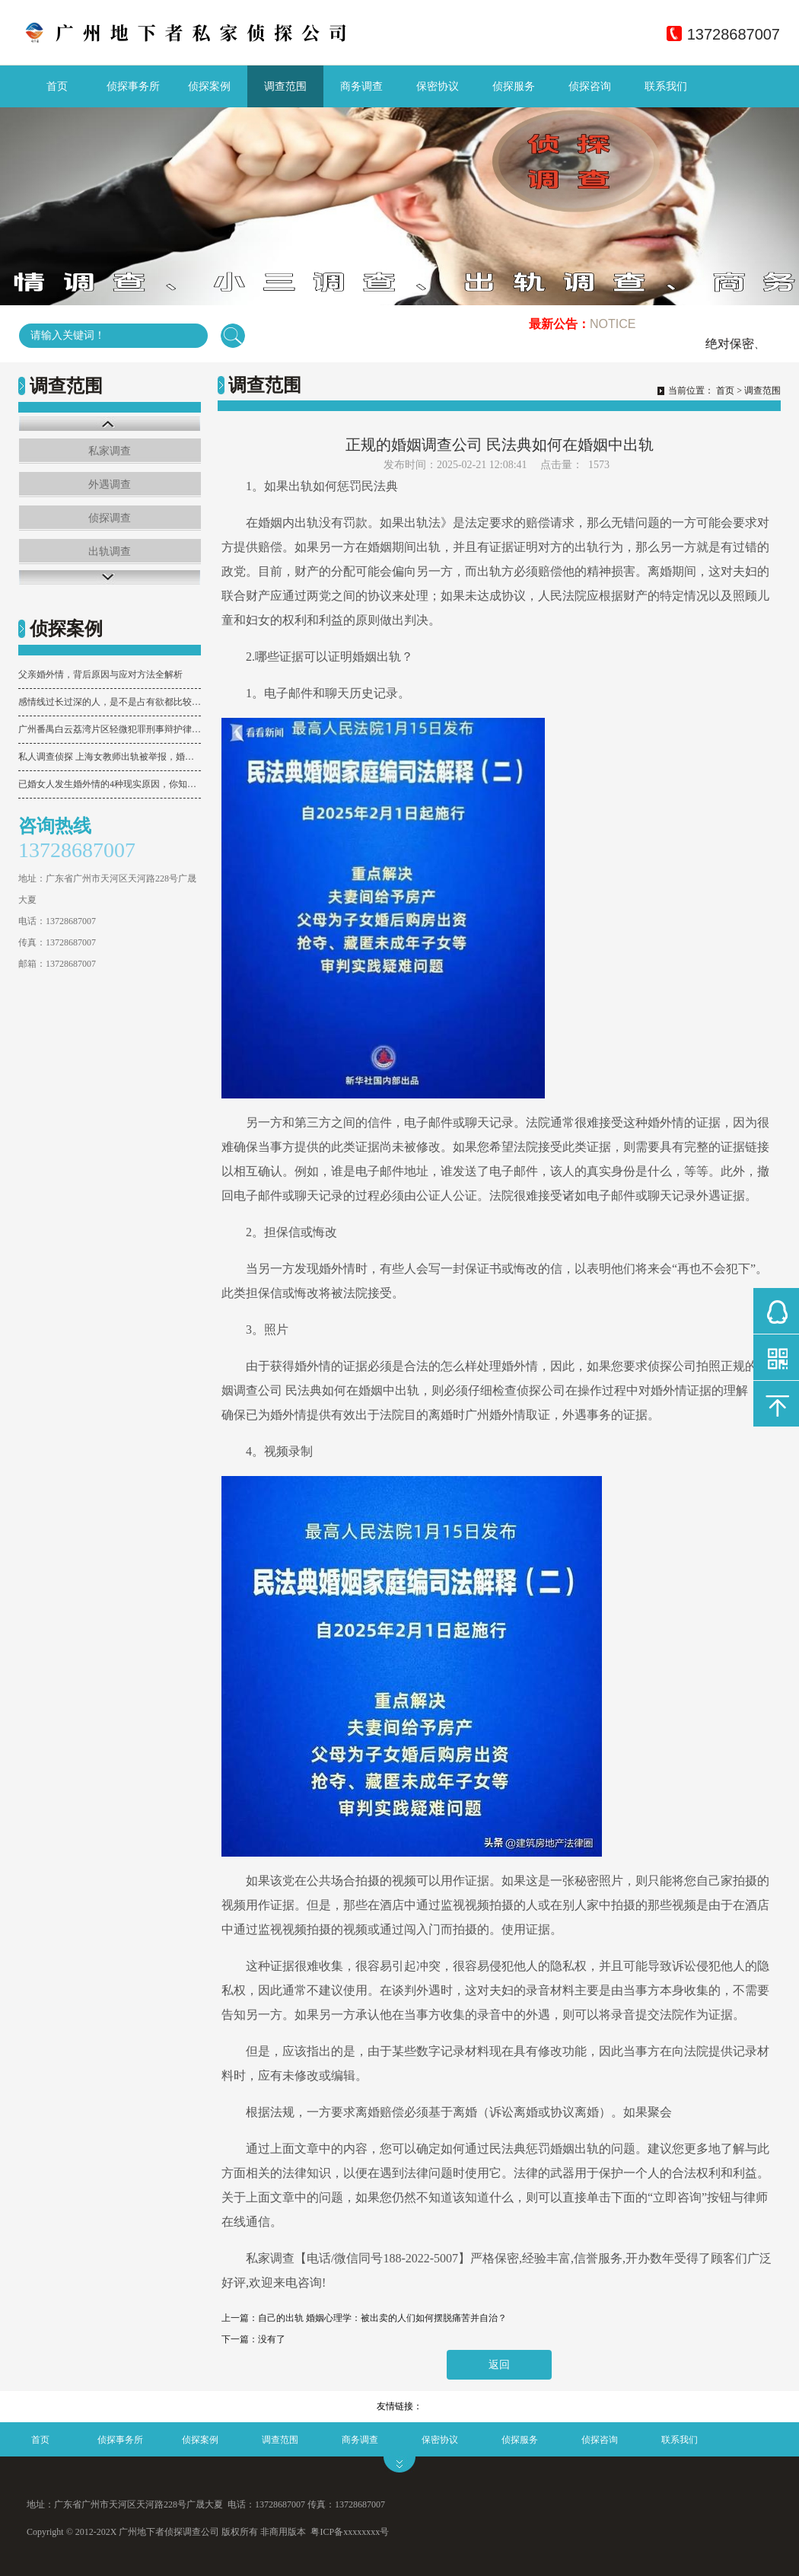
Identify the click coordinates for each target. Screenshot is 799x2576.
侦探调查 (109, 518)
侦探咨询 (589, 86)
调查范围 (285, 86)
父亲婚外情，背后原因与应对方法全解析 (100, 674)
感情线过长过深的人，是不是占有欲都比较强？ (109, 702)
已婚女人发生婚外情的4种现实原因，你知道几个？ (109, 784)
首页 (57, 86)
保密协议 (437, 86)
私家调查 (109, 451)
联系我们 (666, 86)
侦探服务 (513, 86)
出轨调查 (109, 551)
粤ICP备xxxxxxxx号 (349, 2532)
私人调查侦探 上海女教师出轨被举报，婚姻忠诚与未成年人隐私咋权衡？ (109, 756)
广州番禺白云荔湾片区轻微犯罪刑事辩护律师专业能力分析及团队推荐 (109, 729)
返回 (499, 2364)
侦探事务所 (133, 86)
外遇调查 (109, 484)
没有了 (271, 2339)
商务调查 (361, 86)
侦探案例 (209, 86)
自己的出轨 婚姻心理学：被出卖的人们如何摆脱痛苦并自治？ (382, 2318)
